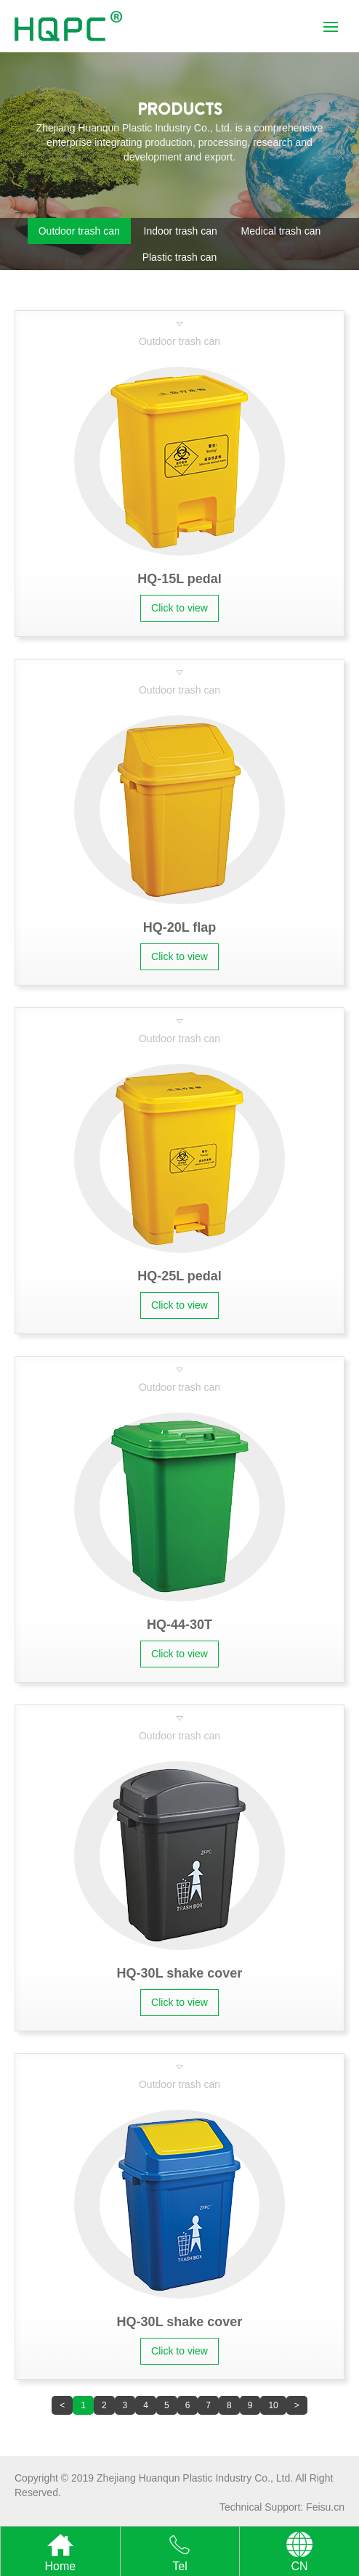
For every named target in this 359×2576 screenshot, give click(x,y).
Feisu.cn (325, 2507)
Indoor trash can (180, 231)
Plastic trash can (179, 257)
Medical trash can (281, 231)
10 (273, 2405)
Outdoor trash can (79, 231)
